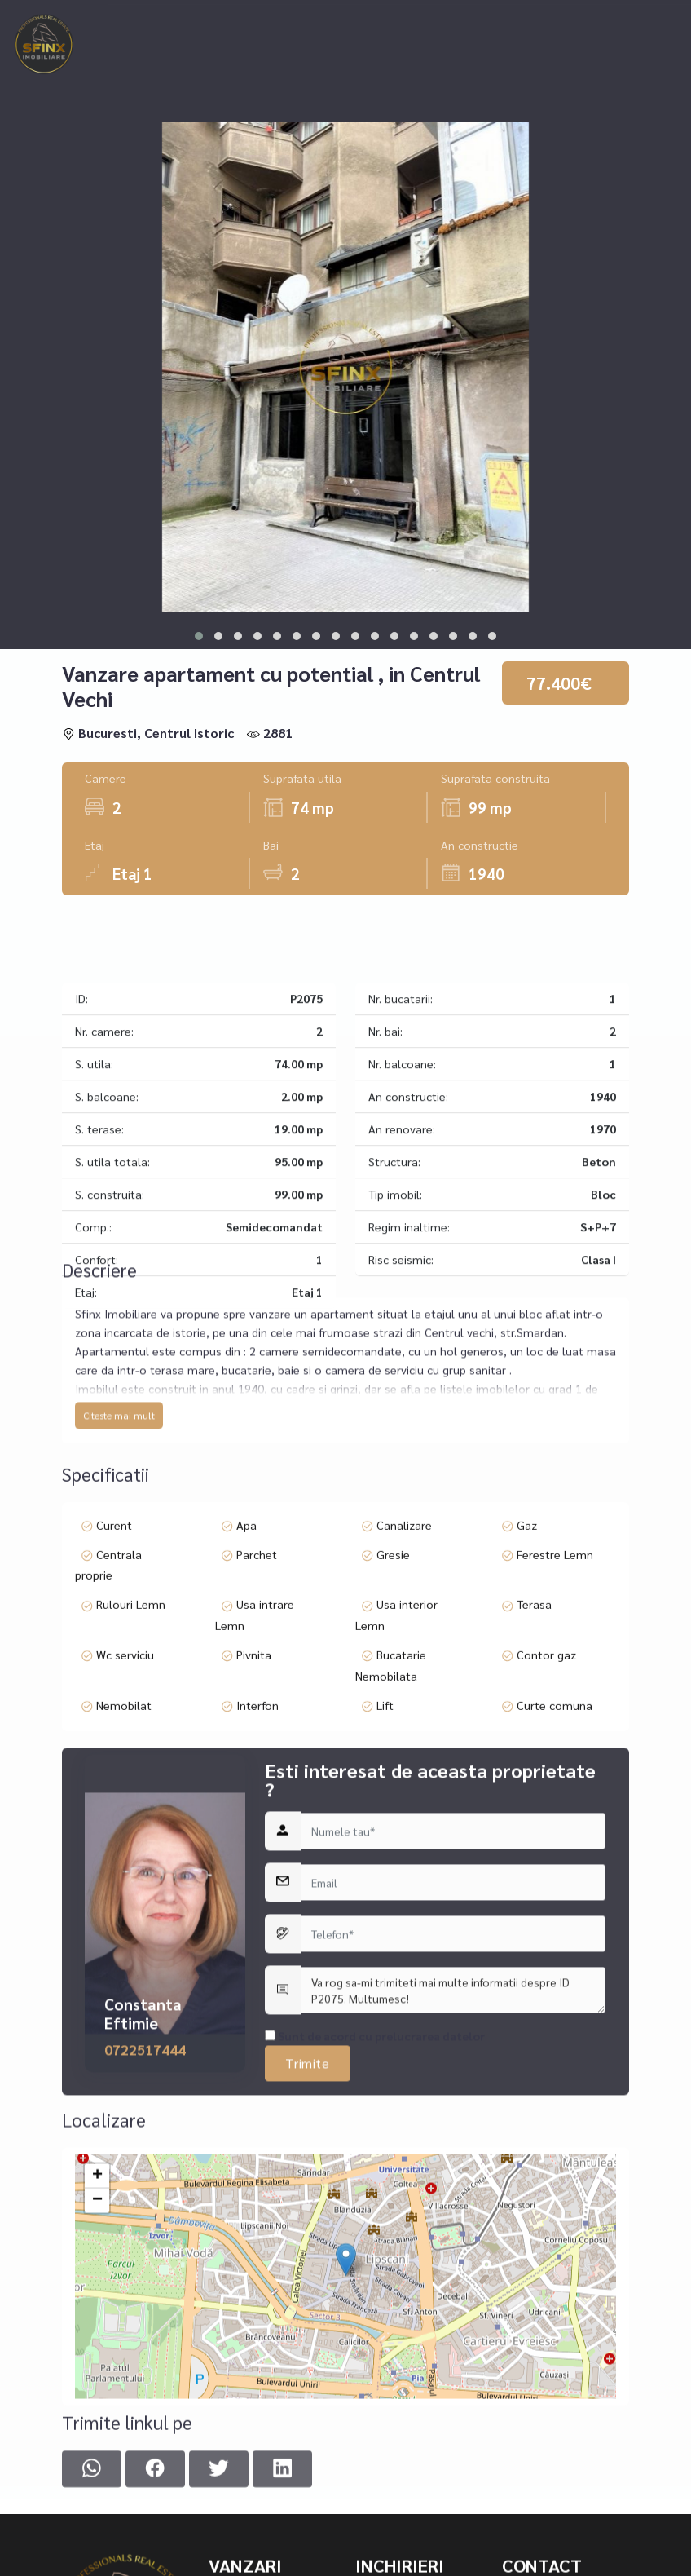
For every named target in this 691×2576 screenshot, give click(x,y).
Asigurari (525, 18)
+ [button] (97, 2413)
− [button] (97, 2437)
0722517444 (145, 2327)
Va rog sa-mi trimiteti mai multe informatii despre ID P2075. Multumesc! (453, 2268)
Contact (161, 50)
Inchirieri (251, 18)
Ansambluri (355, 18)
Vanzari (159, 18)
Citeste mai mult (119, 1562)
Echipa (598, 18)
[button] (199, 636)
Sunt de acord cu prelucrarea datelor (375, 2314)
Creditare (443, 18)
